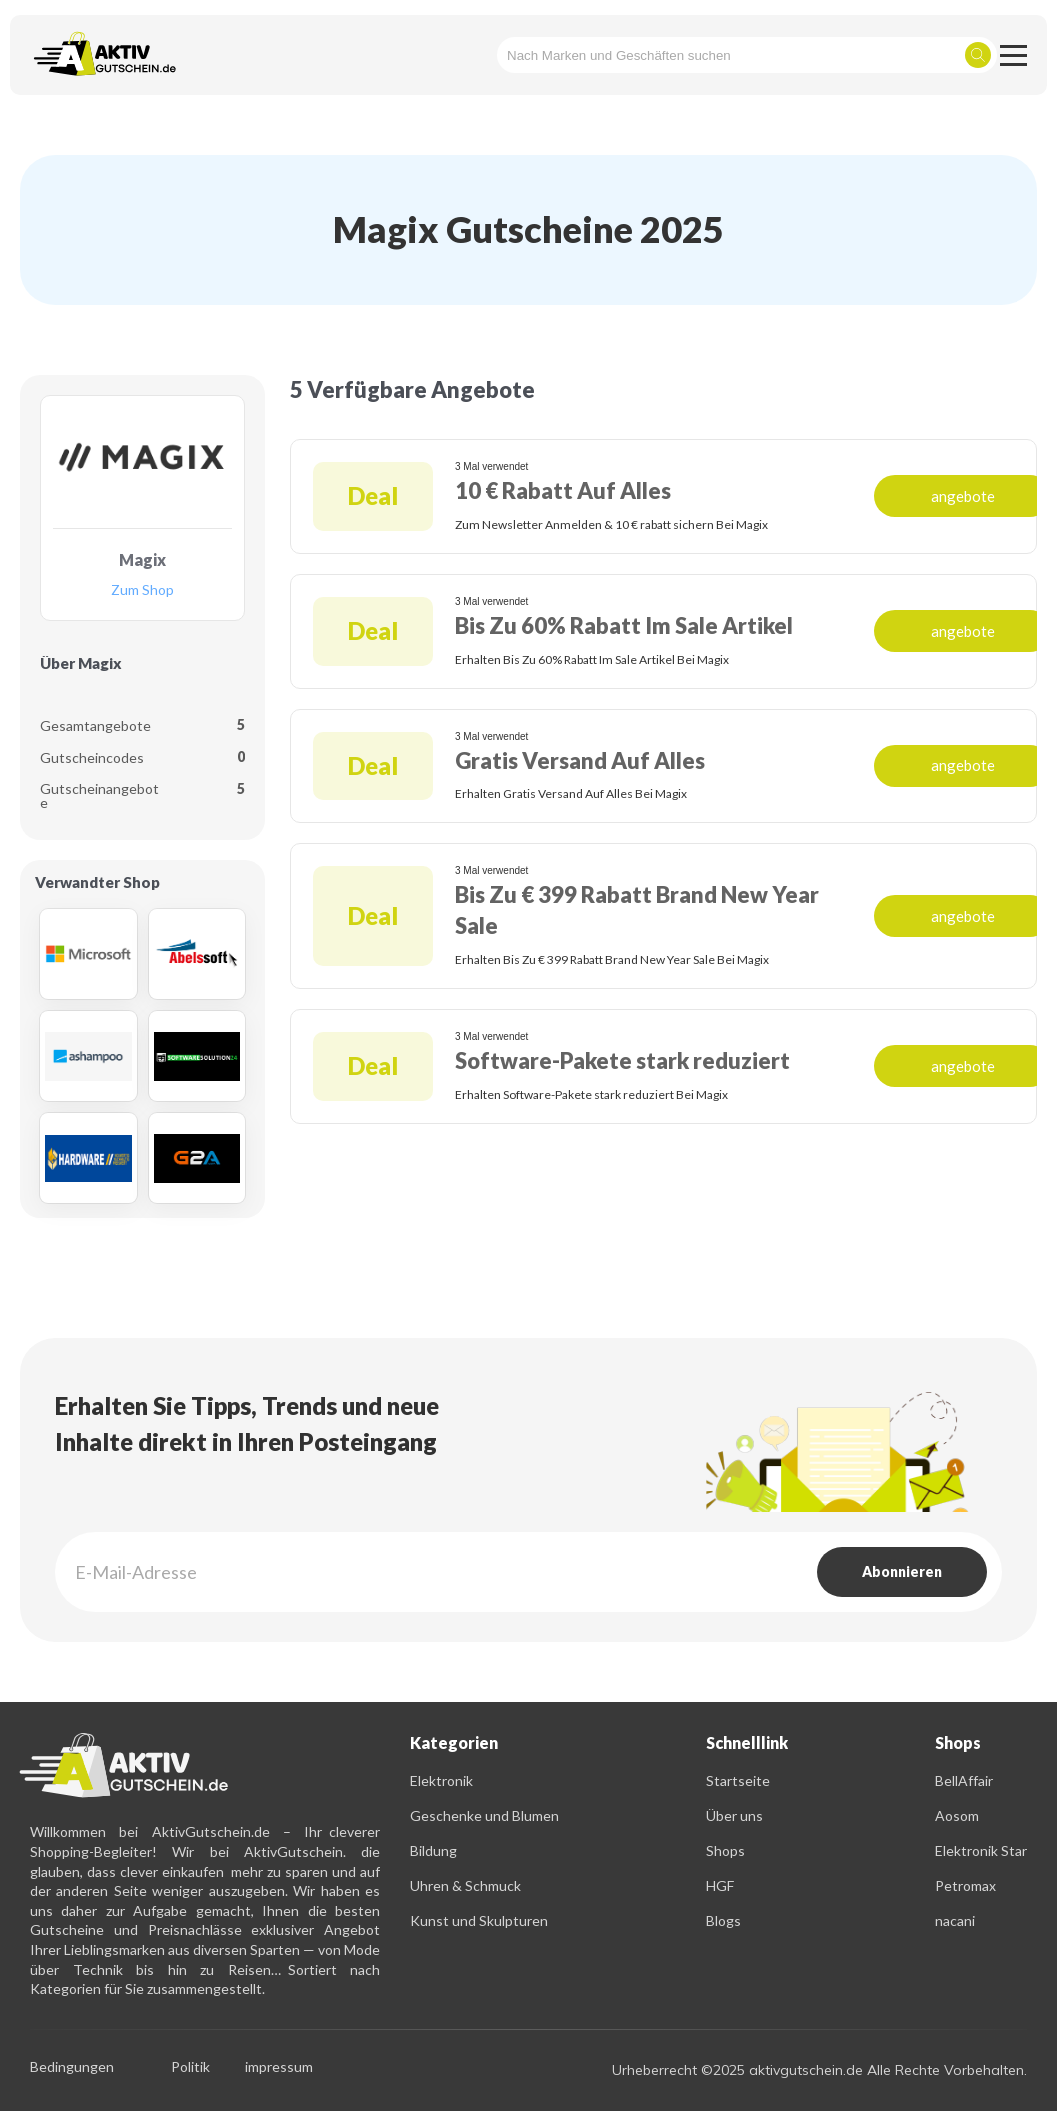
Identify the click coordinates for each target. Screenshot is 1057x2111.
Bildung (433, 1850)
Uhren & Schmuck (465, 1885)
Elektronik (441, 1780)
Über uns (734, 1815)
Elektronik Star (981, 1850)
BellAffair (964, 1780)
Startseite (738, 1780)
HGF (720, 1885)
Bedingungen (72, 2067)
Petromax (965, 1885)
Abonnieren (902, 1571)
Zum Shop (142, 590)
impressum (279, 2067)
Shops (725, 1850)
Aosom (957, 1815)
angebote (963, 496)
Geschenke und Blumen (484, 1815)
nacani (955, 1920)
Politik (190, 2067)
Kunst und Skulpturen (479, 1920)
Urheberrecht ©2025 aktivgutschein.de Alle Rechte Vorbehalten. (819, 2070)
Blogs (723, 1920)
